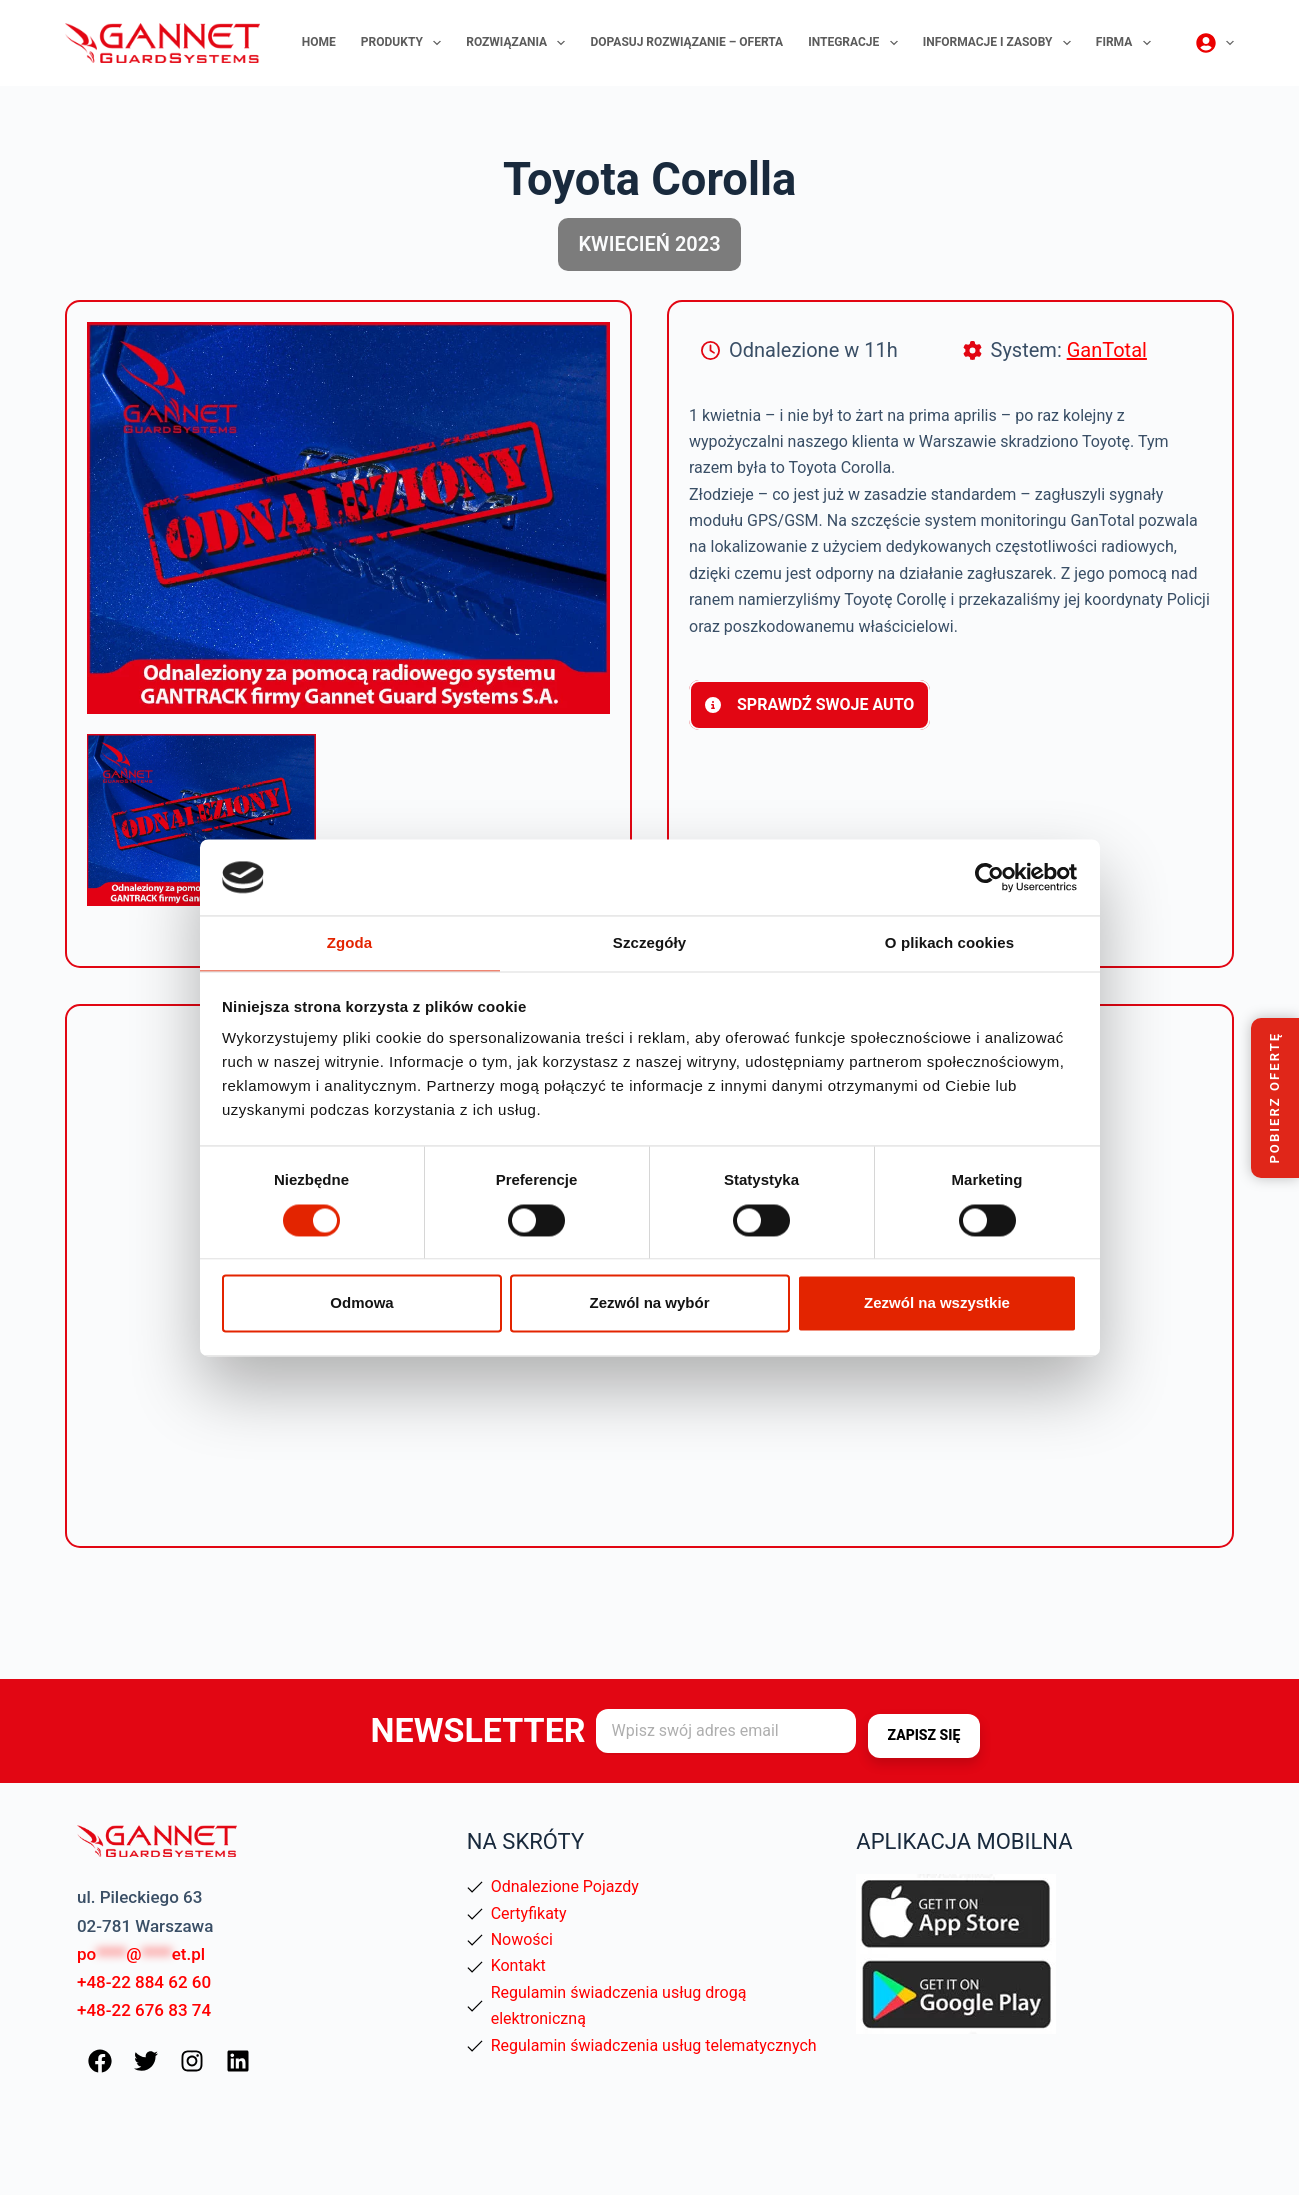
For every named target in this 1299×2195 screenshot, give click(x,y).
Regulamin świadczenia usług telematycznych (654, 2045)
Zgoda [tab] (350, 942)
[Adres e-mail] (726, 1732)
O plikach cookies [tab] (949, 942)
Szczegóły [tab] (649, 942)
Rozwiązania (519, 43)
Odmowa (361, 1304)
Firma (1127, 43)
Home (319, 42)
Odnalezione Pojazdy (565, 1886)
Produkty (405, 43)
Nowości (522, 1939)
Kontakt (518, 1965)
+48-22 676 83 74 (144, 2010)
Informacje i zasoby (1001, 43)
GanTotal (1107, 350)
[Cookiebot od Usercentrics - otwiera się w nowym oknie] (989, 876)
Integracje (857, 43)
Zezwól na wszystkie (937, 1304)
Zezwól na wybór (649, 1304)
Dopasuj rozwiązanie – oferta (686, 42)
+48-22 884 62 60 (144, 1982)
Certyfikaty (529, 1913)
